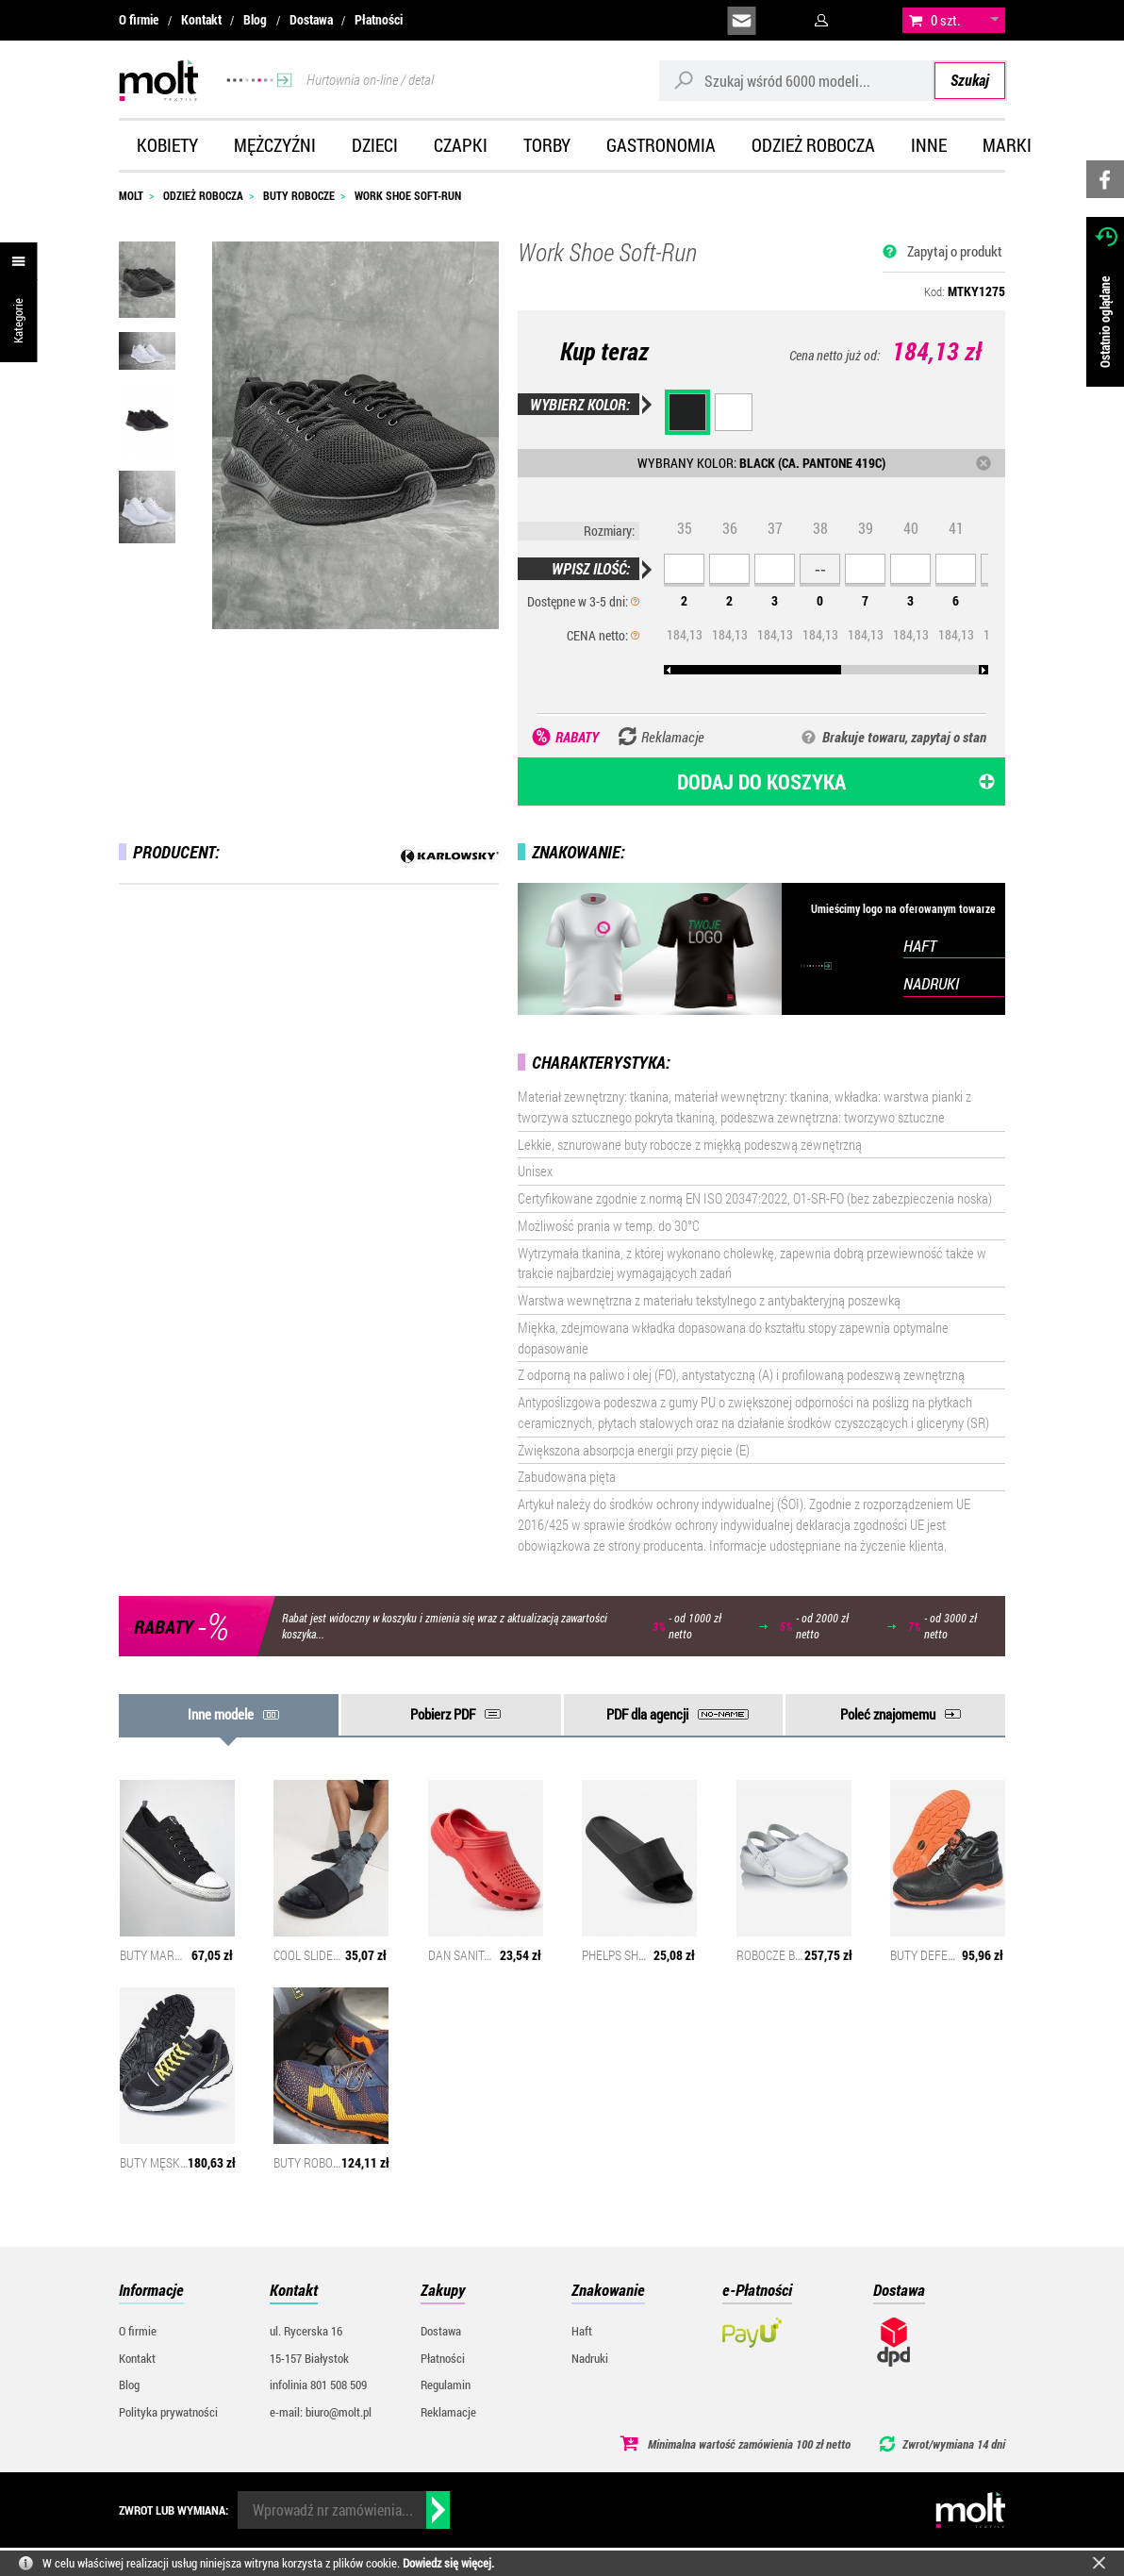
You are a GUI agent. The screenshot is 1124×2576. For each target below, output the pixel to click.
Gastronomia (661, 145)
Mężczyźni (275, 145)
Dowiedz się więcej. (448, 2562)
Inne (929, 145)
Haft (581, 2330)
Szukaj (969, 80)
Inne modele (221, 1713)
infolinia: (784, 21)
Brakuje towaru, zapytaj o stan (904, 736)
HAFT (919, 945)
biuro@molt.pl (741, 21)
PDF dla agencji (647, 1713)
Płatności (379, 19)
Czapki (461, 145)
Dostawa (311, 19)
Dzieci (375, 145)
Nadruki (589, 2358)
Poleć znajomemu (887, 1713)
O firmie (138, 19)
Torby (546, 145)
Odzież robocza (813, 145)
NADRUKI (931, 983)
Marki (1007, 145)
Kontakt (201, 19)
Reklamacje (448, 2411)
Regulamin (446, 2384)
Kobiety (167, 145)
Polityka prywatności (168, 2411)
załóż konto (869, 21)
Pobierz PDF (442, 1713)
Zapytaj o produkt (954, 250)
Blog (255, 19)
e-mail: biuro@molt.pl (321, 2411)
